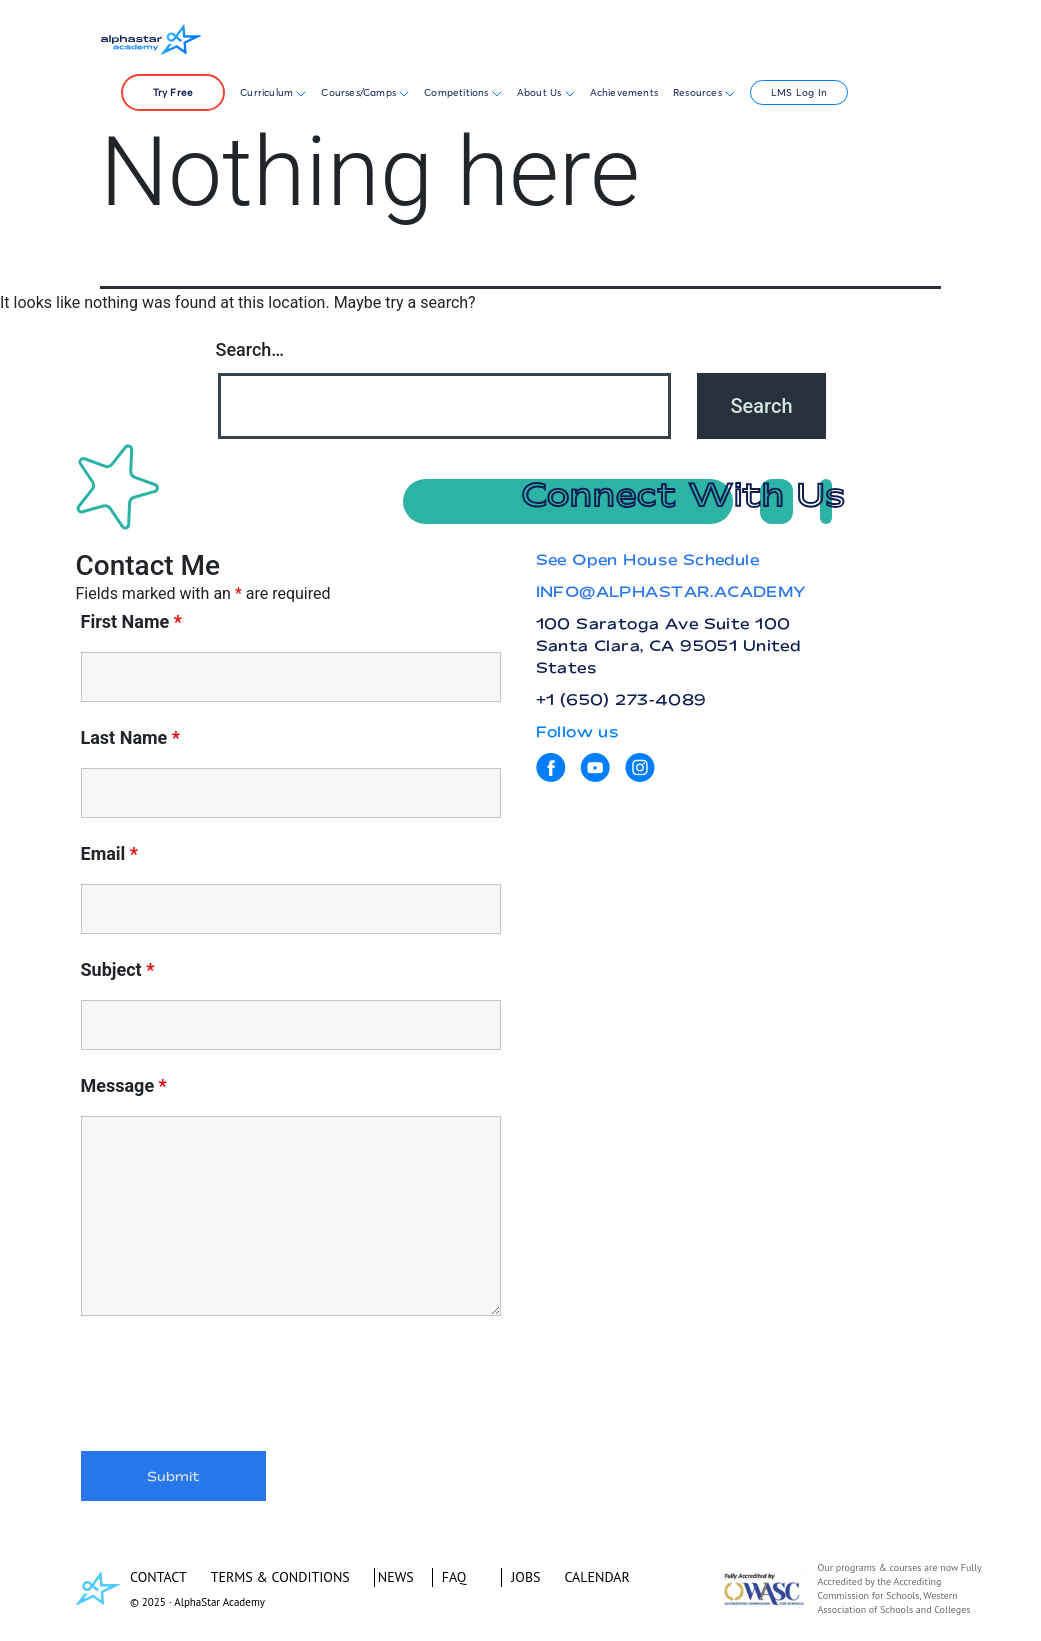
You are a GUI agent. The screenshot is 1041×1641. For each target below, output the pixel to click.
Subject (118, 970)
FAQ (454, 1577)
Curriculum (273, 92)
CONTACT (158, 1577)
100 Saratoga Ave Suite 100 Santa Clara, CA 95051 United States (668, 645)
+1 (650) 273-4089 (621, 699)
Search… (250, 349)
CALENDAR (597, 1577)
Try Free (173, 92)
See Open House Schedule (648, 559)
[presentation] (233, 1387)
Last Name (131, 738)
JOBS (525, 1577)
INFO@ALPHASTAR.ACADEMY (671, 591)
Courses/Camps (365, 92)
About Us (546, 92)
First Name (131, 622)
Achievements (624, 92)
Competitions (458, 92)
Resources (704, 92)
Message (124, 1086)
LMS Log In (799, 92)
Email (110, 854)
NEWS (396, 1577)
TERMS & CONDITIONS (280, 1577)
